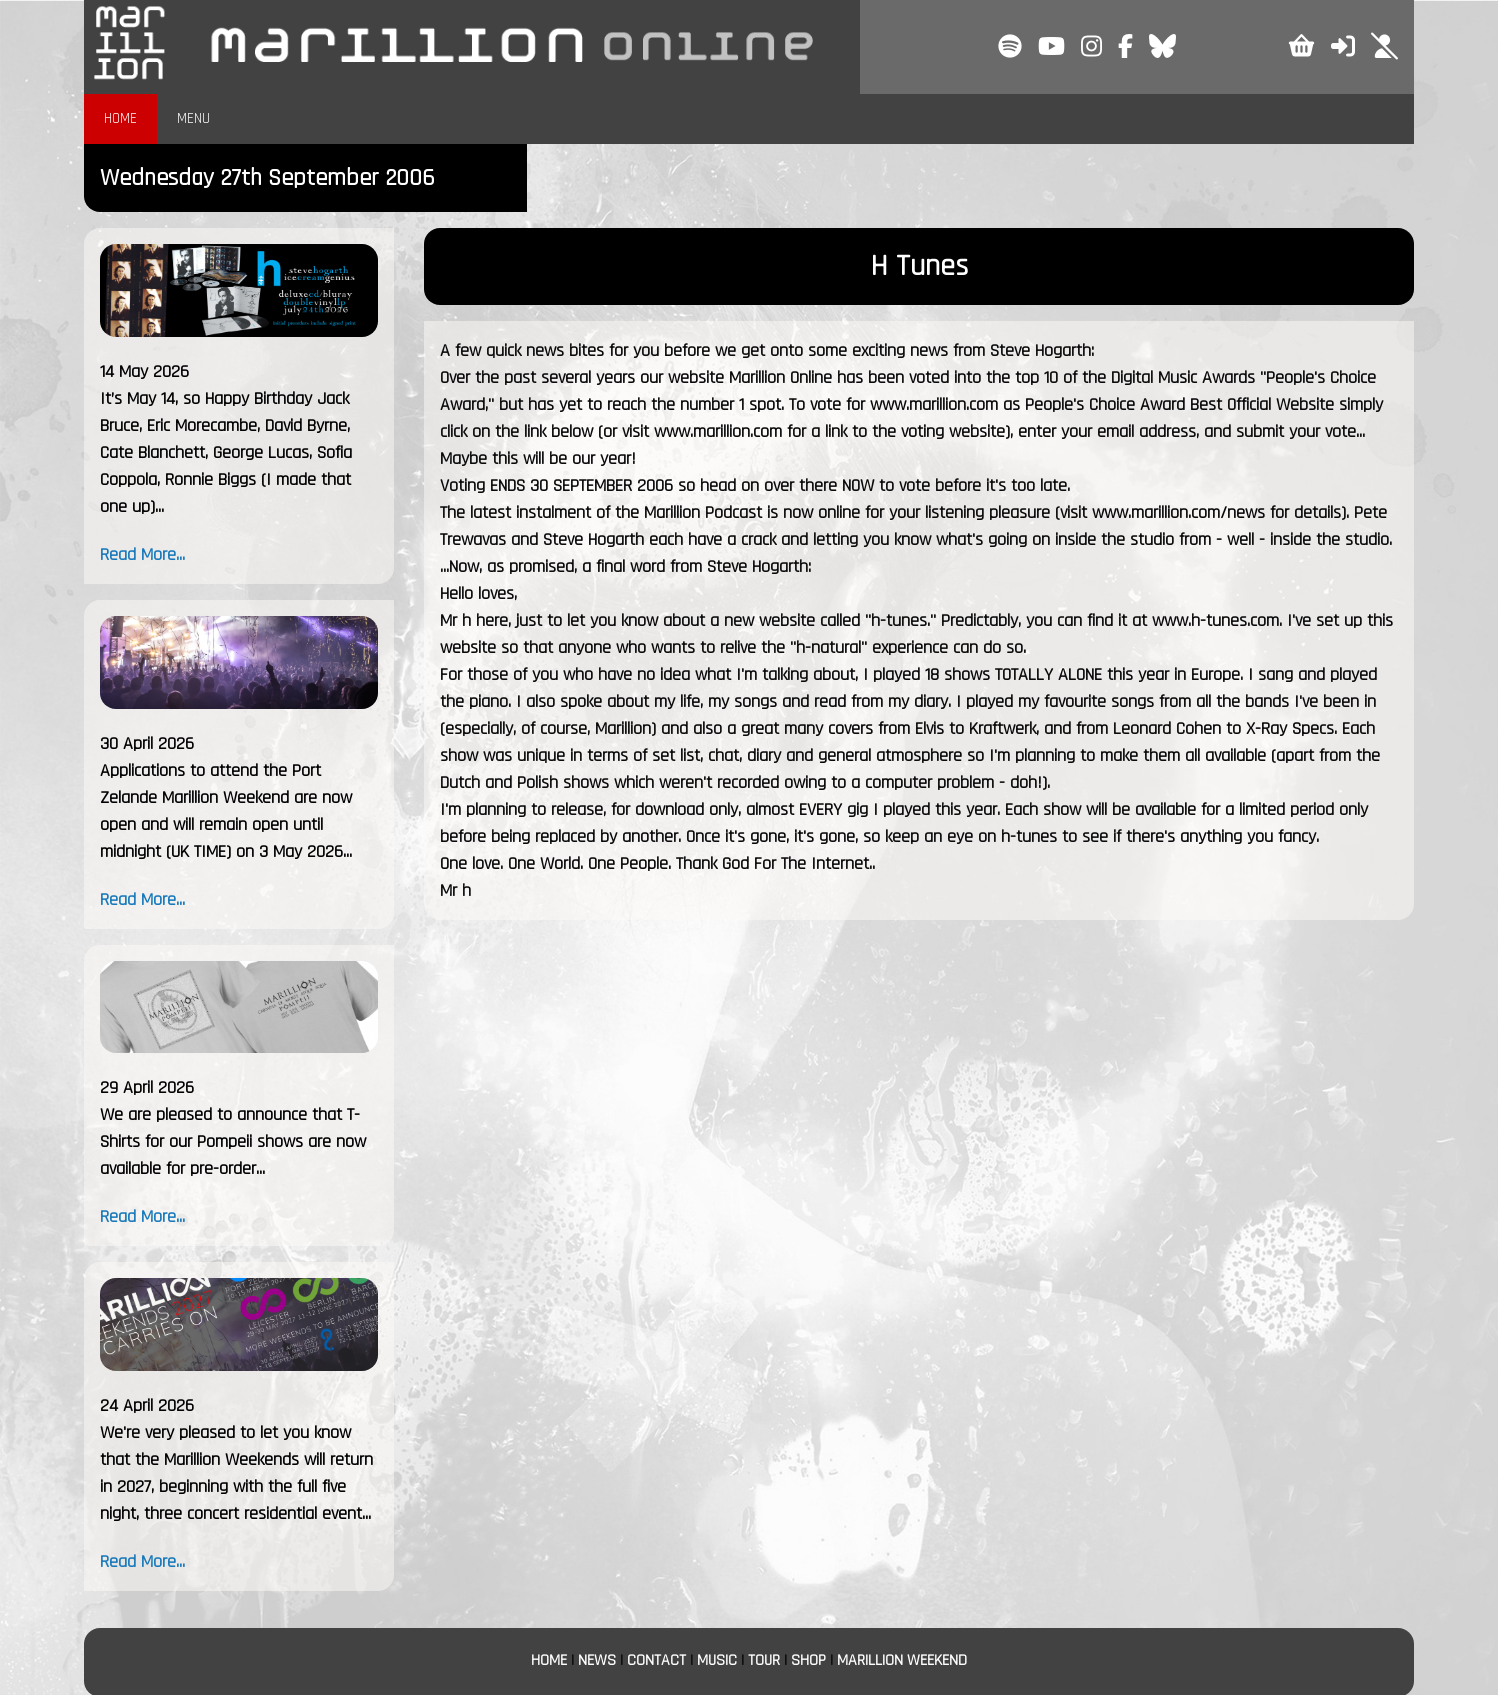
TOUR (764, 1660)
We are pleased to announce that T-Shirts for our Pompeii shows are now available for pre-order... (233, 1141)
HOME (120, 118)
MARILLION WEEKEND (902, 1660)
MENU (193, 118)
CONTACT (656, 1660)
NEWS (597, 1660)
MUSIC (717, 1660)
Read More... (142, 554)
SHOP (808, 1660)
